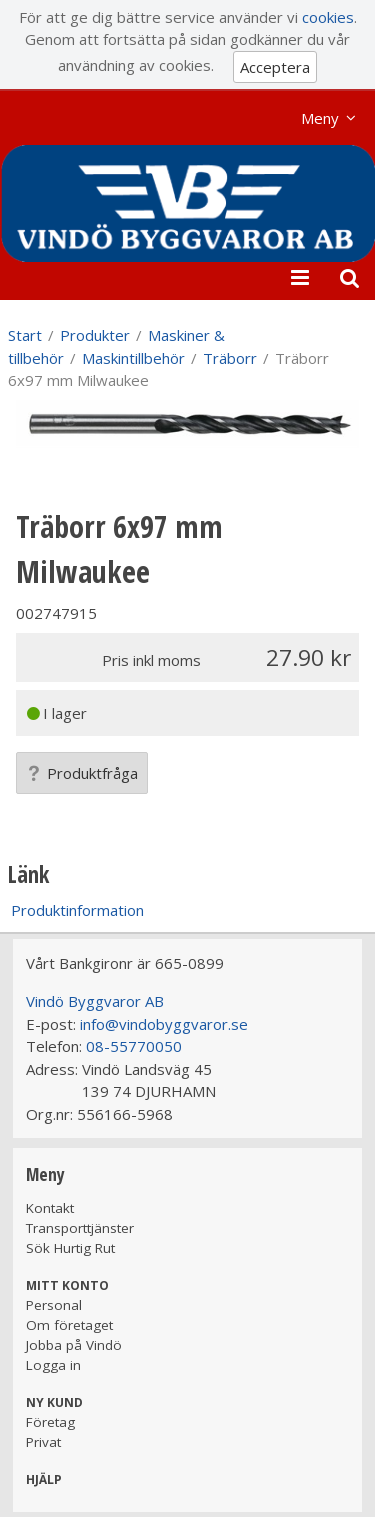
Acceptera (275, 67)
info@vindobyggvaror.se (164, 1024)
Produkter (95, 335)
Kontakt (50, 1208)
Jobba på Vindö (74, 1345)
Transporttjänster (80, 1228)
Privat (43, 1442)
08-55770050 (134, 1046)
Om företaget (69, 1325)
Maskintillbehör (133, 358)
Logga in (53, 1365)
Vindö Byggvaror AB (95, 1001)
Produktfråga (82, 773)
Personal (54, 1305)
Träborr (230, 358)
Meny (320, 118)
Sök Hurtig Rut (70, 1248)
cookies (328, 17)
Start (25, 335)
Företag (50, 1422)
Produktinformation (77, 910)
